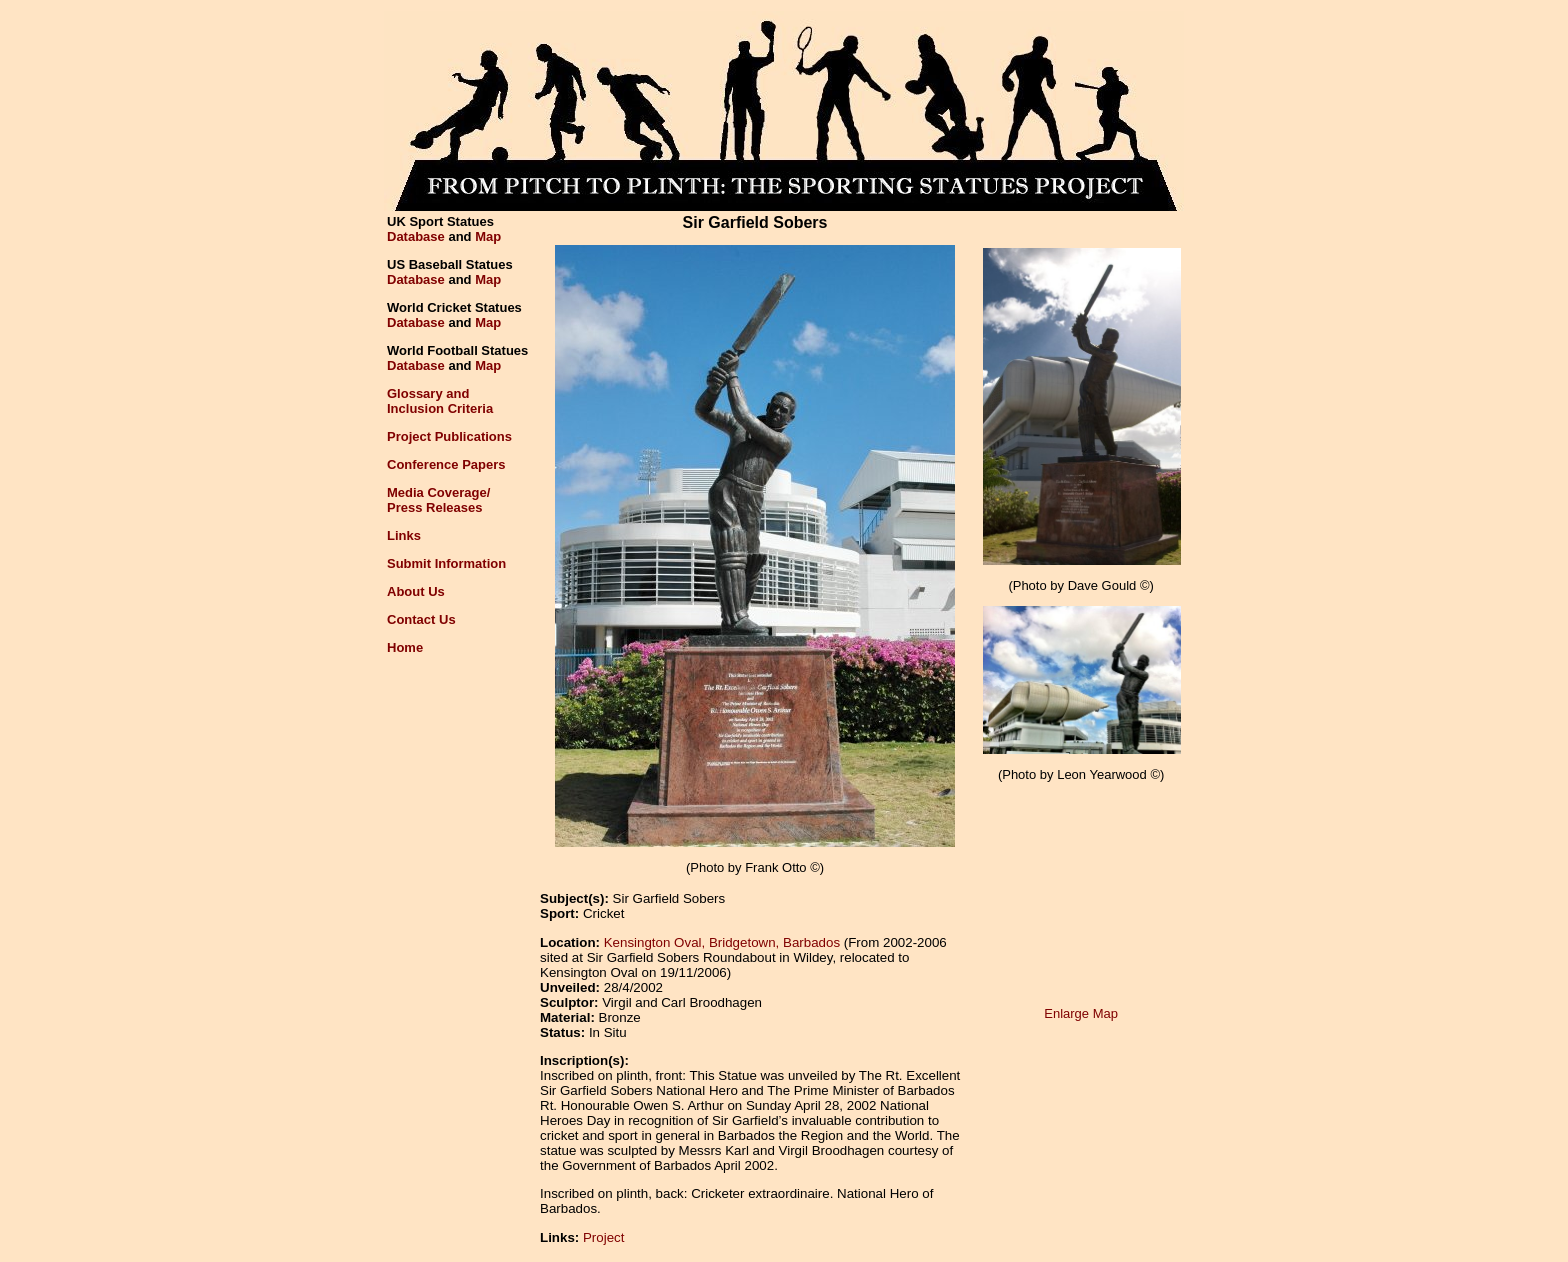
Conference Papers (446, 464)
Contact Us (421, 619)
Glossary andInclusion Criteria (440, 401)
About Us (416, 591)
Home (405, 647)
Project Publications (449, 436)
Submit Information (446, 563)
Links (404, 535)
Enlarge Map (1081, 1013)
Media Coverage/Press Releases (438, 500)
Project (603, 1237)
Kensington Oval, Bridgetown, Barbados (722, 942)
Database (416, 236)
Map (488, 236)
